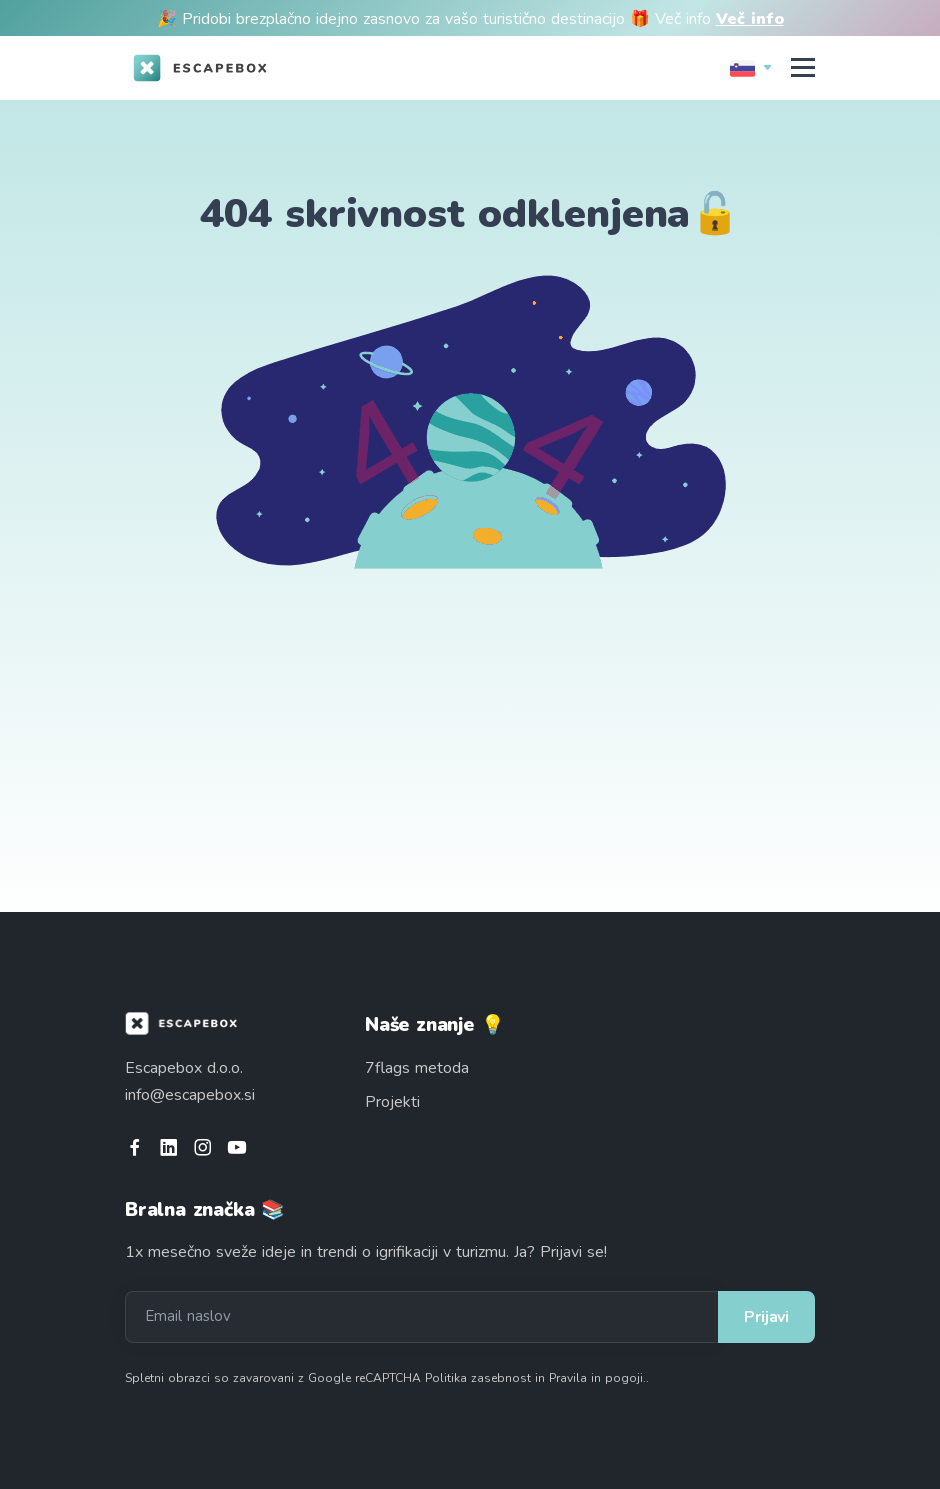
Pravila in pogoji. (597, 1378)
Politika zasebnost (478, 1378)
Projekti (392, 1102)
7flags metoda (417, 1068)
